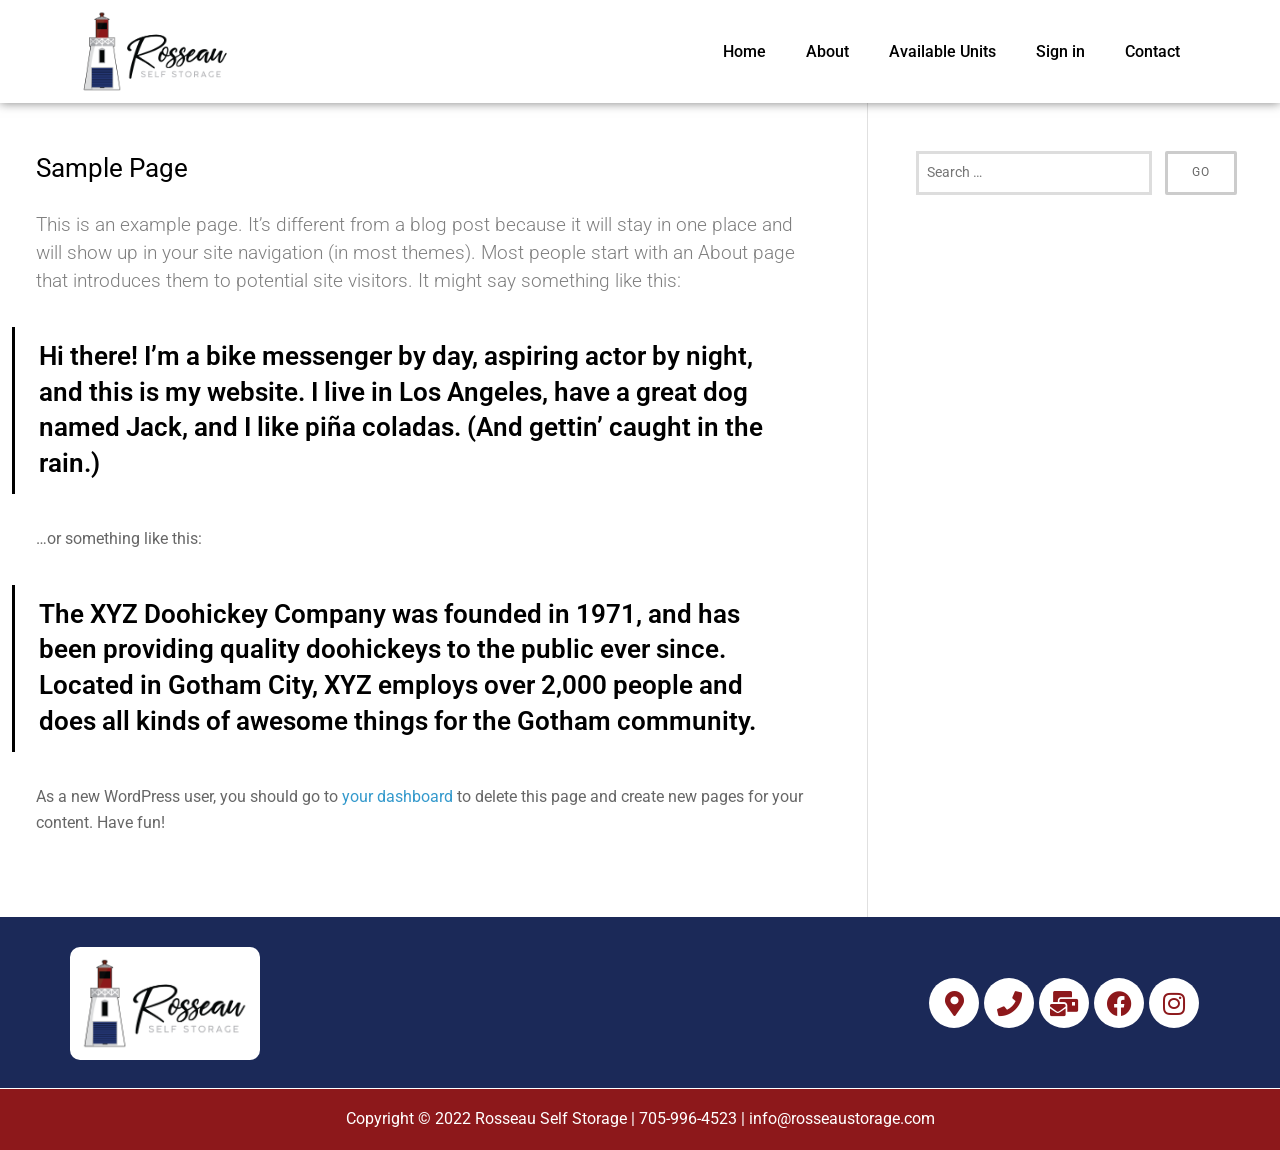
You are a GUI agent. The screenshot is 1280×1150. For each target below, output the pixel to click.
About (827, 51)
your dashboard (397, 796)
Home (744, 51)
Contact (1152, 51)
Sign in (1060, 51)
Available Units (942, 51)
